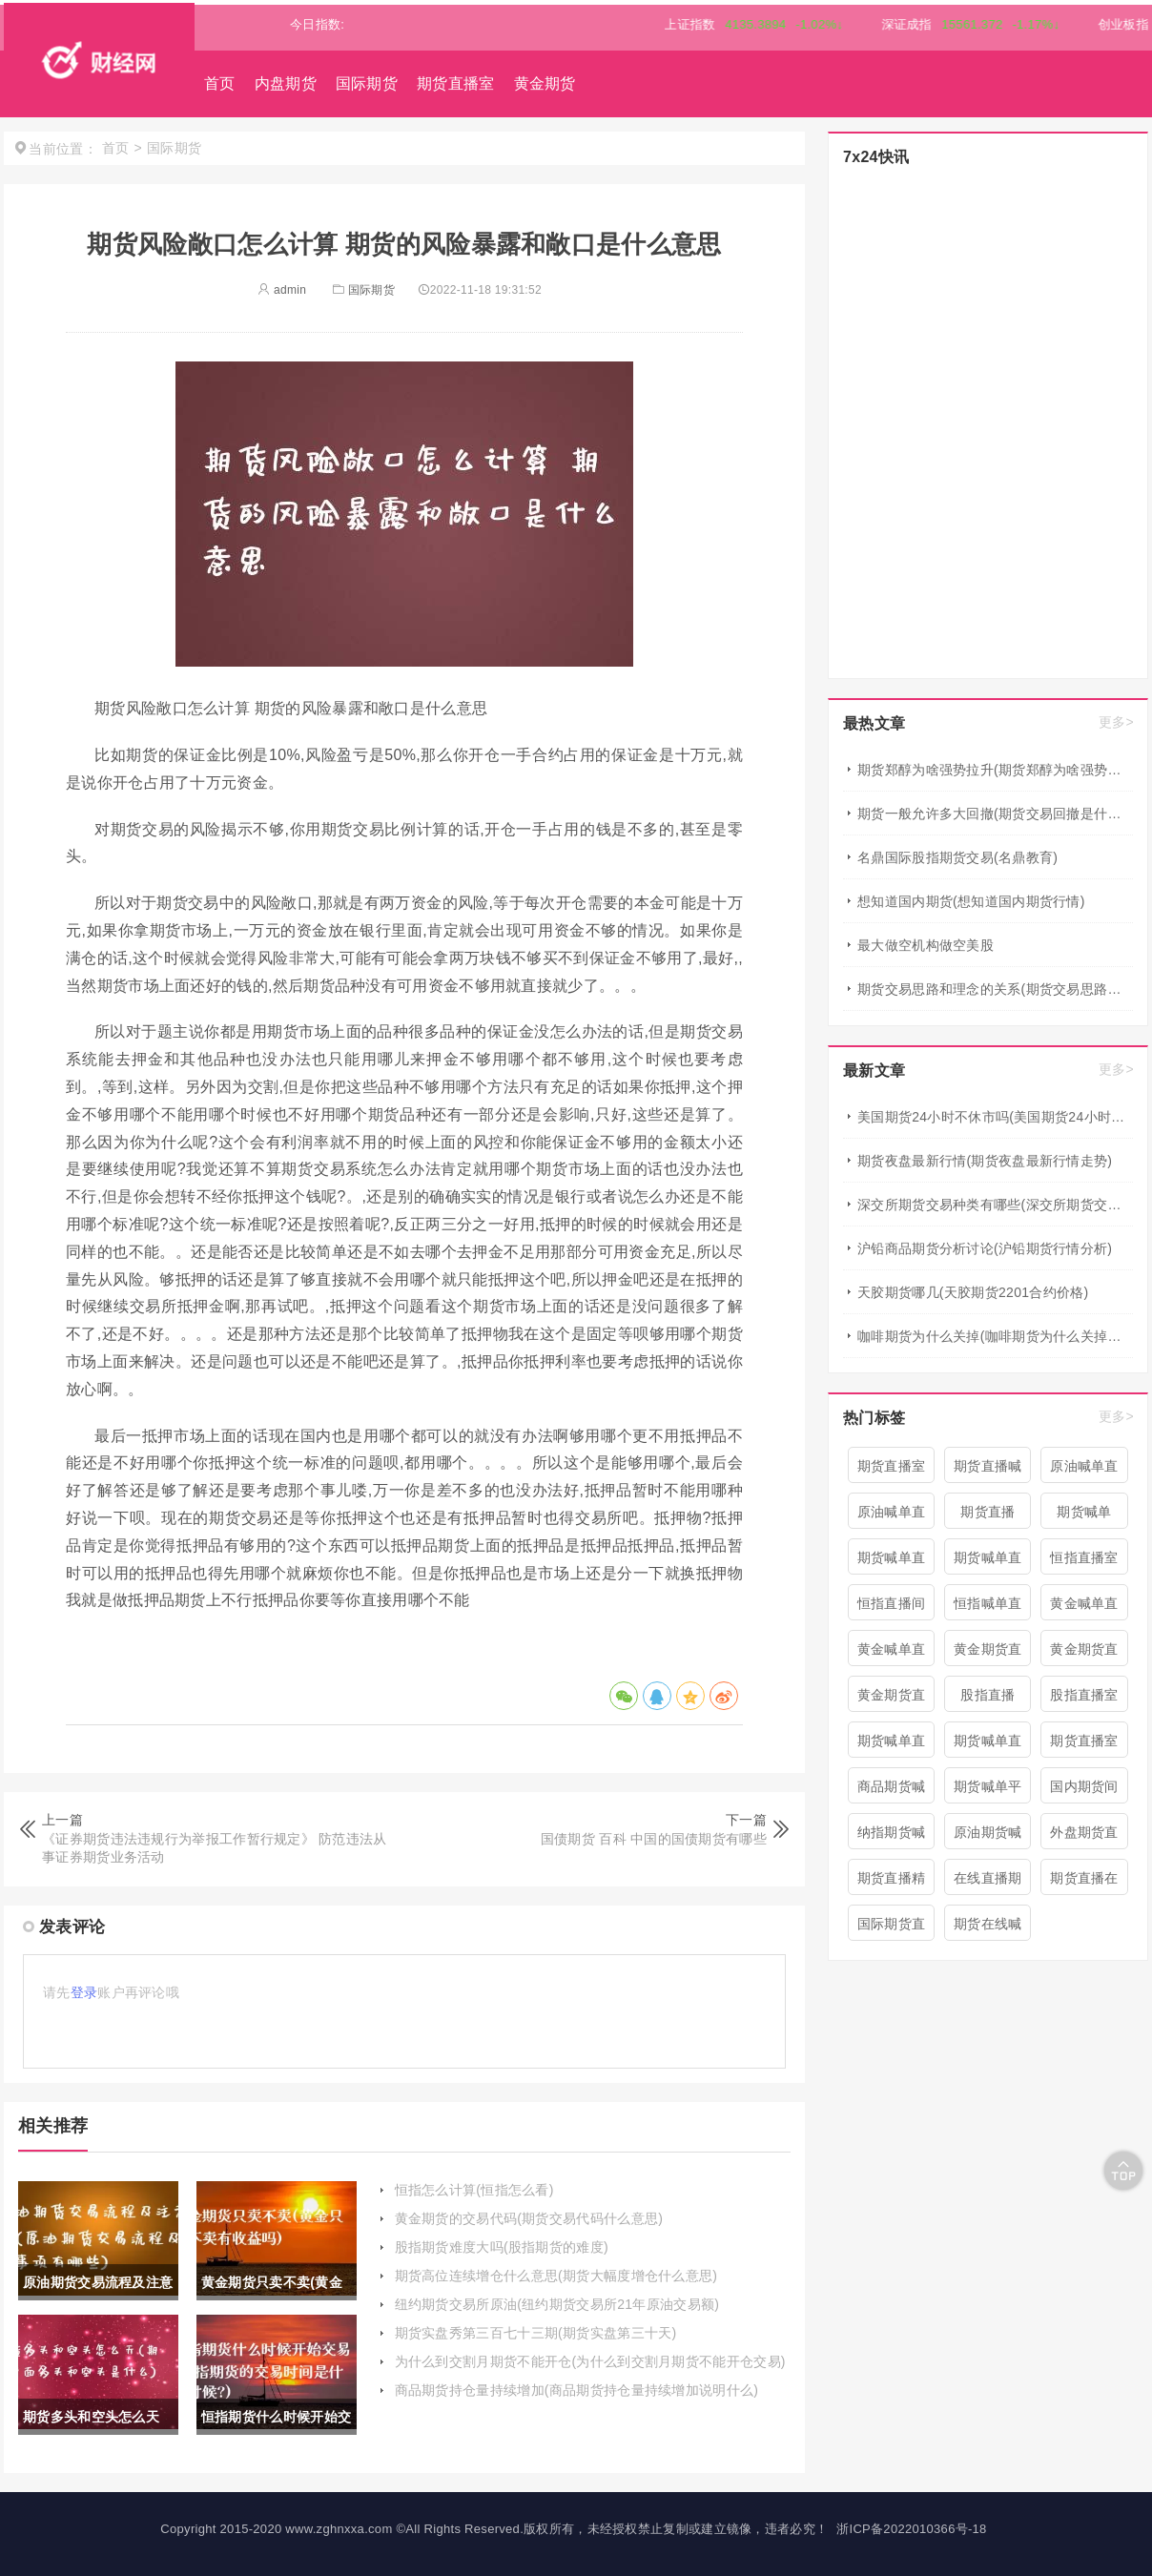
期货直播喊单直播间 (988, 1470)
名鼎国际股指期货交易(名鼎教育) (957, 857)
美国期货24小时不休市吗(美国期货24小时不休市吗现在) (995, 1116)
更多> (1116, 722)
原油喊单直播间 (1084, 1470)
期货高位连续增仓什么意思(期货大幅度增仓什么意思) (556, 2275)
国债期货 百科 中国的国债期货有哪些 (654, 1838)
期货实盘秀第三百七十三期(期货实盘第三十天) (536, 2332)
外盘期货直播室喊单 (1084, 1836)
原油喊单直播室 (891, 1516)
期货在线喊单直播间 (988, 1928)
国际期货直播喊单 (891, 1928)
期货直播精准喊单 (891, 1882)
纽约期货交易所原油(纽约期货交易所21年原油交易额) (557, 2304)
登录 (84, 1992)
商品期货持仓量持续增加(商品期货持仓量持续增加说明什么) (577, 2390)
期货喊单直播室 (988, 1745)
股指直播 (987, 1694)
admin (281, 290)
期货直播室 (456, 83)
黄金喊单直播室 (891, 1653)
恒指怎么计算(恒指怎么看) (474, 2189)
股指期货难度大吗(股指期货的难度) (501, 2247)
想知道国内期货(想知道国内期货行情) (971, 901)
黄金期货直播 (1084, 1653)
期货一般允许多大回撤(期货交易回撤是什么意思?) (995, 813)
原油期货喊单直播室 (988, 1836)
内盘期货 (286, 83)
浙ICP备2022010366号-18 (911, 2529)
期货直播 (987, 1511)
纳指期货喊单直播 (891, 1836)
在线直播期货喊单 (988, 1882)
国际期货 (367, 83)
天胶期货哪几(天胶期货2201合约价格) (972, 1292)
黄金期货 (545, 83)
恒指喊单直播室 (988, 1608)
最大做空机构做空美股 (925, 945)
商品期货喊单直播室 (891, 1791)
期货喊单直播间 (891, 1562)
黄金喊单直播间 (1084, 1608)
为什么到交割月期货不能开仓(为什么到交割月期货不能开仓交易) (590, 2361)
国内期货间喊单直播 (1084, 1791)
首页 (220, 83)
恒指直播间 (891, 1603)
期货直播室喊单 (1084, 1745)
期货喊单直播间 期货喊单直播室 (988, 1562)
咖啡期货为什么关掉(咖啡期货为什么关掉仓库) (995, 1336)
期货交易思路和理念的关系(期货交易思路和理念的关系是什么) (995, 989)
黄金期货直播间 (891, 1699)
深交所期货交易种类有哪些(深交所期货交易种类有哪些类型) (995, 1204)
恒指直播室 (1084, 1557)
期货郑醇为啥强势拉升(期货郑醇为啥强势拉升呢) (995, 769)
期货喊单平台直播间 (988, 1791)
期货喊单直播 (891, 1745)
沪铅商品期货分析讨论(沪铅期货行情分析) (984, 1248)
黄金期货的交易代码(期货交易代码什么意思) (529, 2218)
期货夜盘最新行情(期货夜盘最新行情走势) (984, 1160)
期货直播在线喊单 (1084, 1882)
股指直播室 (1084, 1694)
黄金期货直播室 (988, 1653)
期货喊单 (1084, 1511)
